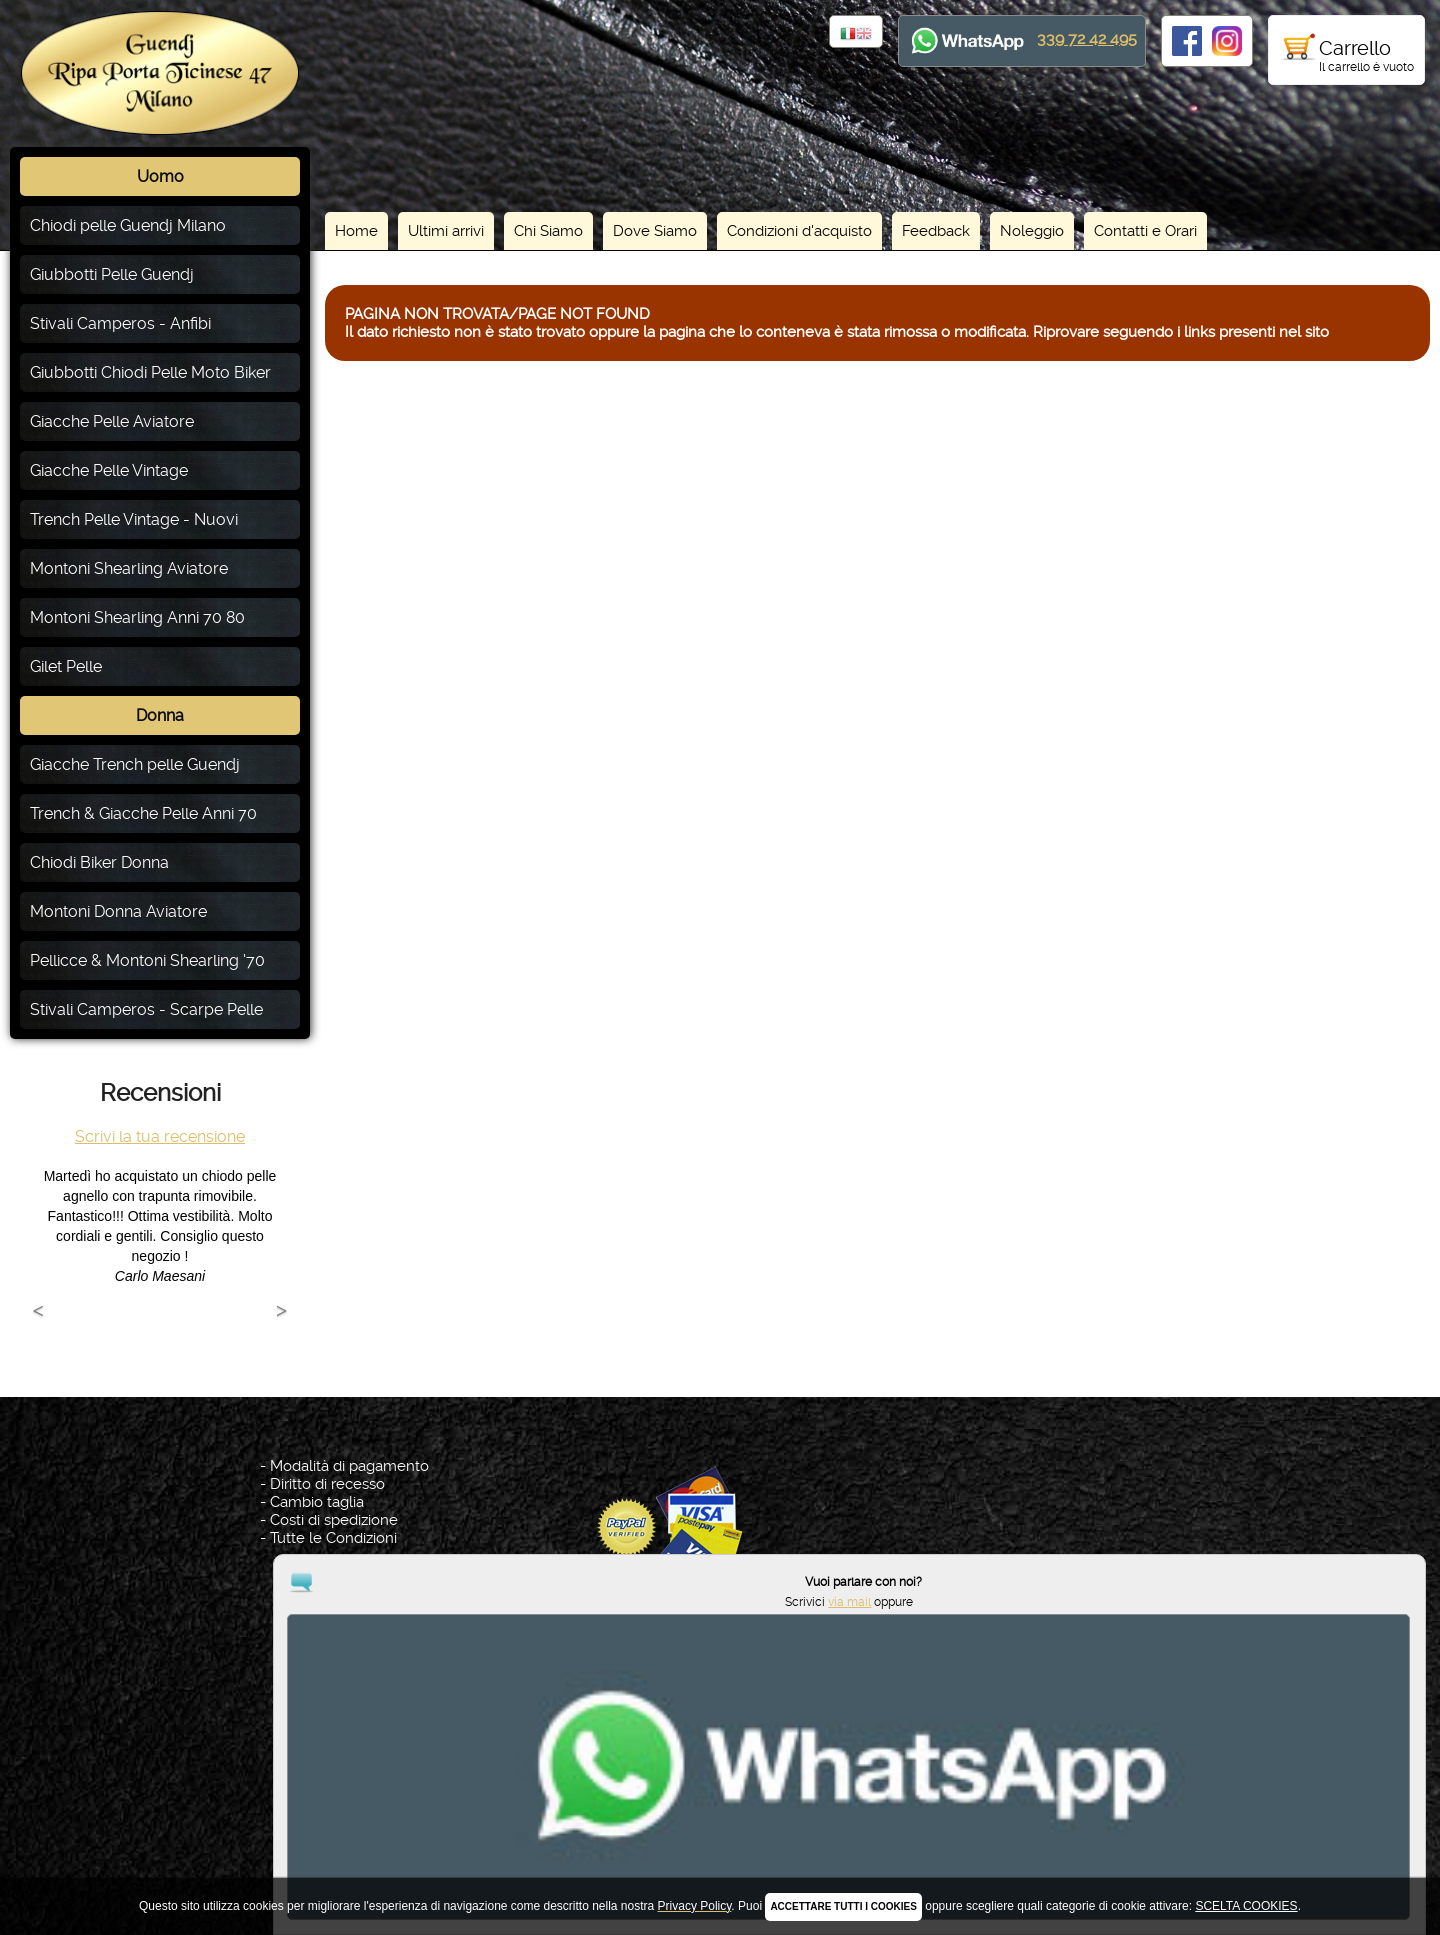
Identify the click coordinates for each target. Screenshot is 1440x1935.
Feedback (936, 231)
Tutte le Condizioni (333, 1538)
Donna (160, 715)
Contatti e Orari (1145, 231)
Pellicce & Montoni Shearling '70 (147, 960)
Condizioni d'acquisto (799, 231)
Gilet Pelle (66, 666)
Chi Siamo (548, 231)
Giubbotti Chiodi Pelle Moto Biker (150, 372)
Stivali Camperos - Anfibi (120, 323)
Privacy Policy (724, 1828)
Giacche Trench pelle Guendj (135, 764)
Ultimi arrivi (446, 231)
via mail (1335, 1852)
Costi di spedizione (334, 1520)
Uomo (160, 176)
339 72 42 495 (1087, 38)
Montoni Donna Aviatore (118, 911)
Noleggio (1032, 231)
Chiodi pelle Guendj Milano (128, 225)
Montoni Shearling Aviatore (129, 568)
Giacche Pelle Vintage (109, 470)
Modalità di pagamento (349, 1466)
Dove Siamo (655, 231)
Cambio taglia (317, 1502)
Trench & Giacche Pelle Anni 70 (143, 813)
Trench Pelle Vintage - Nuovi (134, 519)
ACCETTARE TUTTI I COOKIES (843, 1906)
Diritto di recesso (327, 1484)
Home (356, 231)
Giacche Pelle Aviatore (112, 421)
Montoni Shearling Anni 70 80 (137, 617)
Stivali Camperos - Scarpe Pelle (146, 1009)
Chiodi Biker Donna (99, 862)
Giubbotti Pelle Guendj (112, 274)
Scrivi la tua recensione (160, 1136)
